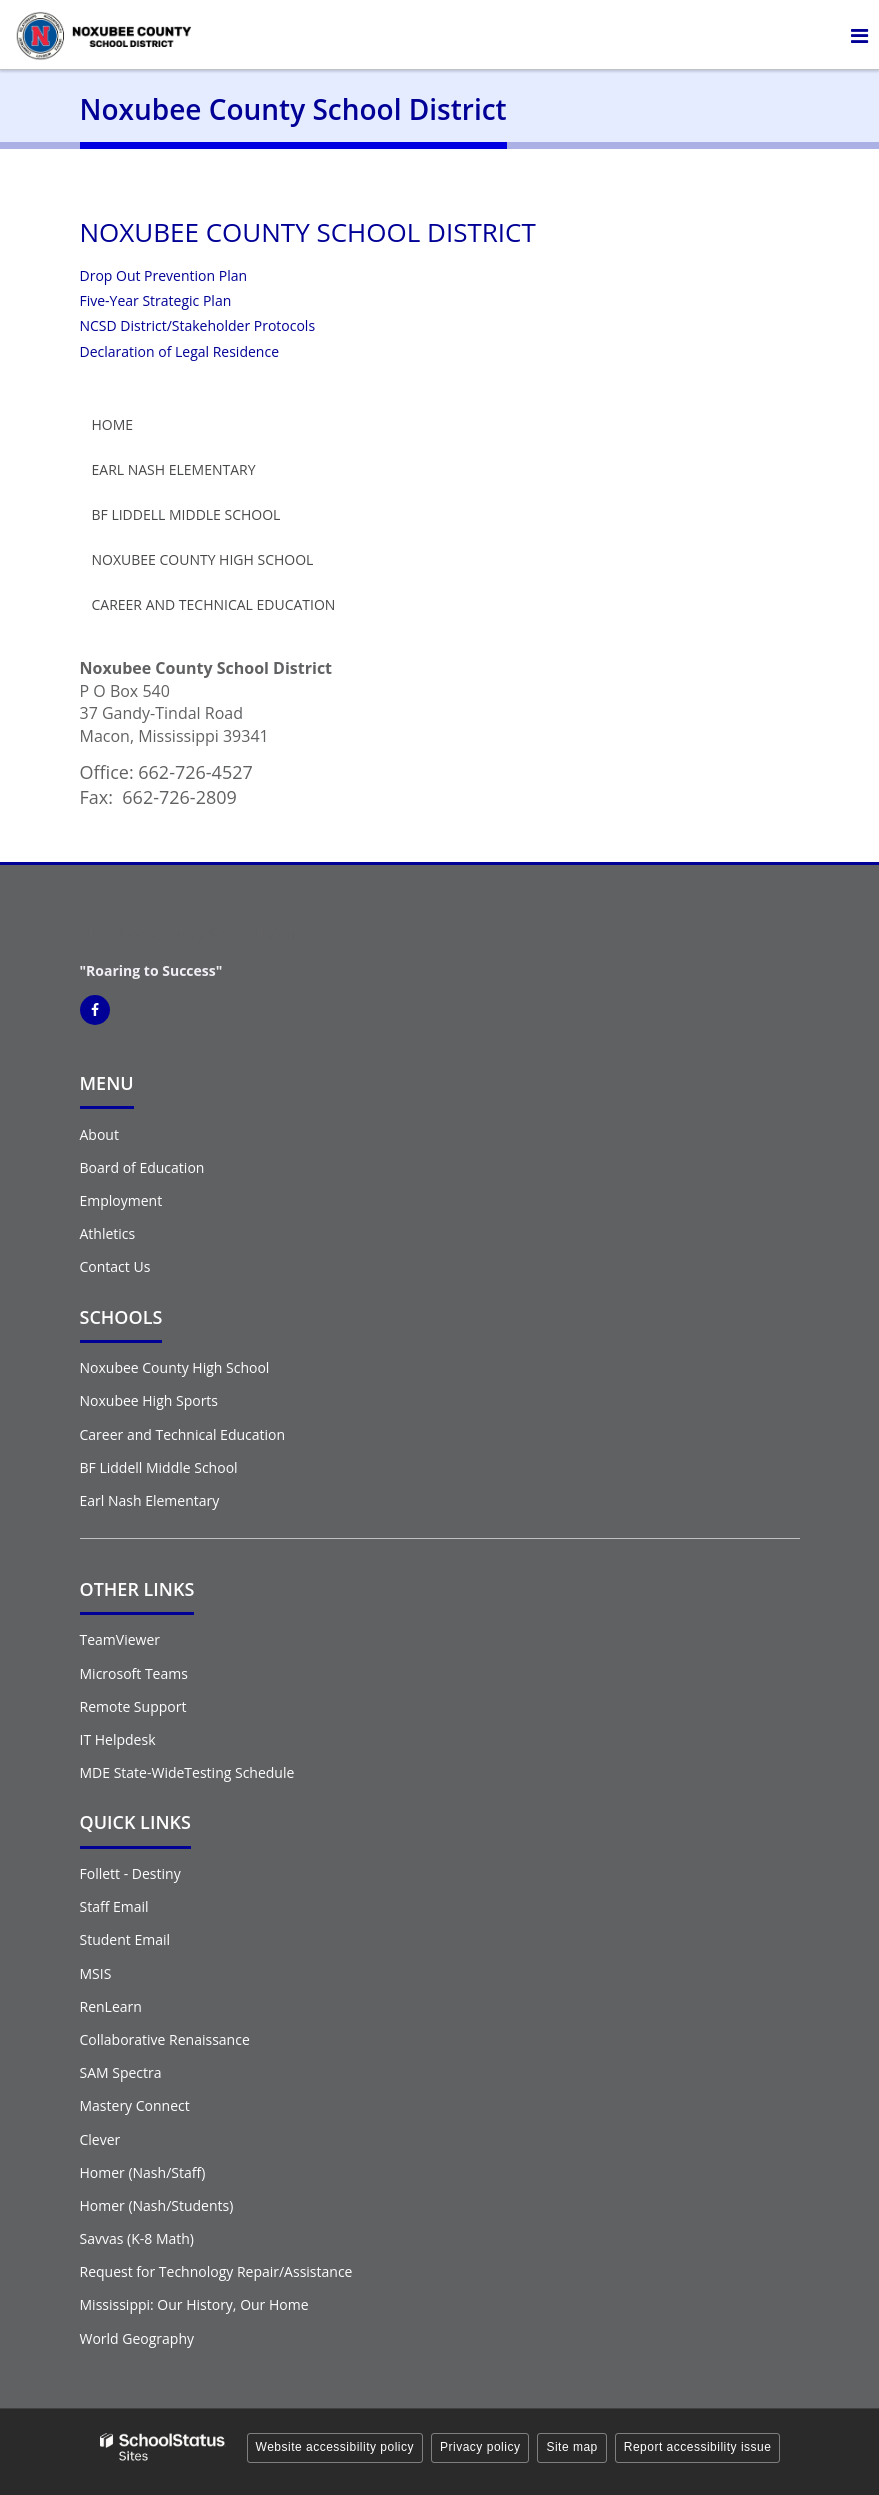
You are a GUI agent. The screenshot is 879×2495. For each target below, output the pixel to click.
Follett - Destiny (130, 1873)
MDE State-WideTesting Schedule (187, 1772)
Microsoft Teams (134, 1673)
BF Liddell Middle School (186, 514)
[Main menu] (859, 35)
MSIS (96, 1973)
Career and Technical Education (214, 604)
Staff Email (114, 1906)
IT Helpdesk (118, 1739)
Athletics (108, 1233)
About (99, 1134)
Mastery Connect (135, 2105)
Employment (121, 1200)
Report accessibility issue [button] (698, 2447)
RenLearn (111, 2006)
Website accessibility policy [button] (335, 2447)
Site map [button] (571, 2447)
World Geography (137, 2338)
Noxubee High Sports (149, 1400)
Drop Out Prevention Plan (164, 275)
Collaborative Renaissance (165, 2039)
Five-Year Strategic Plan (156, 300)
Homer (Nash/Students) (157, 2205)
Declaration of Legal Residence (180, 351)
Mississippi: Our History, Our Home (194, 2304)
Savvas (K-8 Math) (137, 2238)
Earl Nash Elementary (174, 469)
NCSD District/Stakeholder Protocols (198, 325)
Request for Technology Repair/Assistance (216, 2271)
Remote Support (133, 1706)
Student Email (125, 1939)
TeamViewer (120, 1639)
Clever (100, 2139)
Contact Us (115, 1266)
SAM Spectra (121, 2072)
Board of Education (142, 1167)
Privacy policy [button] (480, 2447)
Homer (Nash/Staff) (143, 2172)
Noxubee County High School (203, 559)
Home (113, 424)
